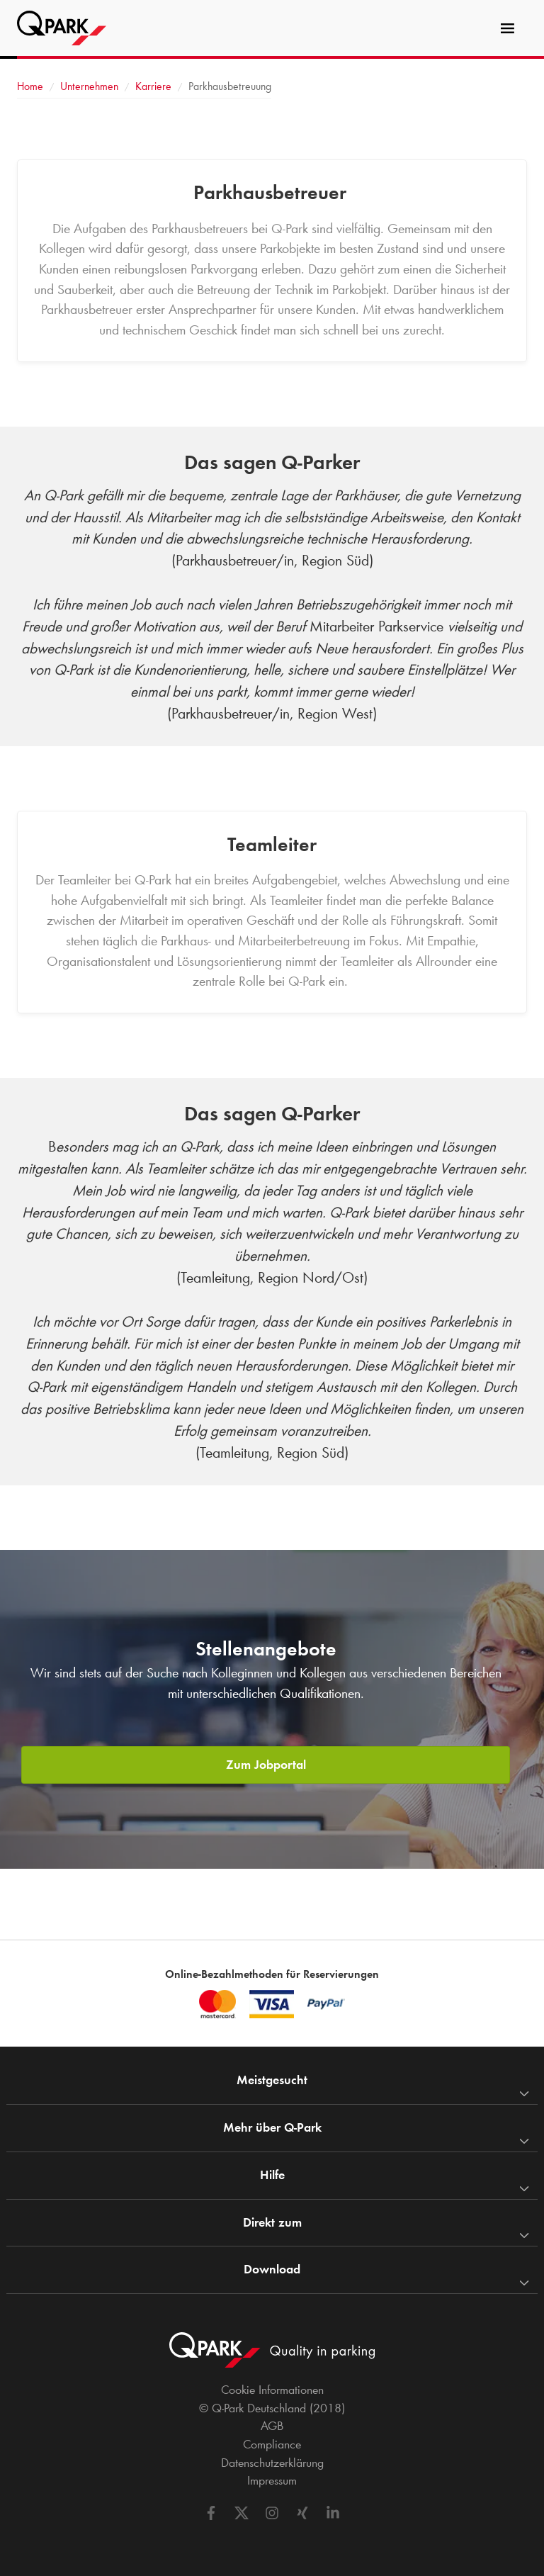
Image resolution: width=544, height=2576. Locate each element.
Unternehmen (89, 86)
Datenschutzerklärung (272, 2462)
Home (30, 86)
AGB (272, 2426)
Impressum (272, 2480)
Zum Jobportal (266, 1764)
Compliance (272, 2444)
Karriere (153, 86)
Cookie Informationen (272, 2389)
